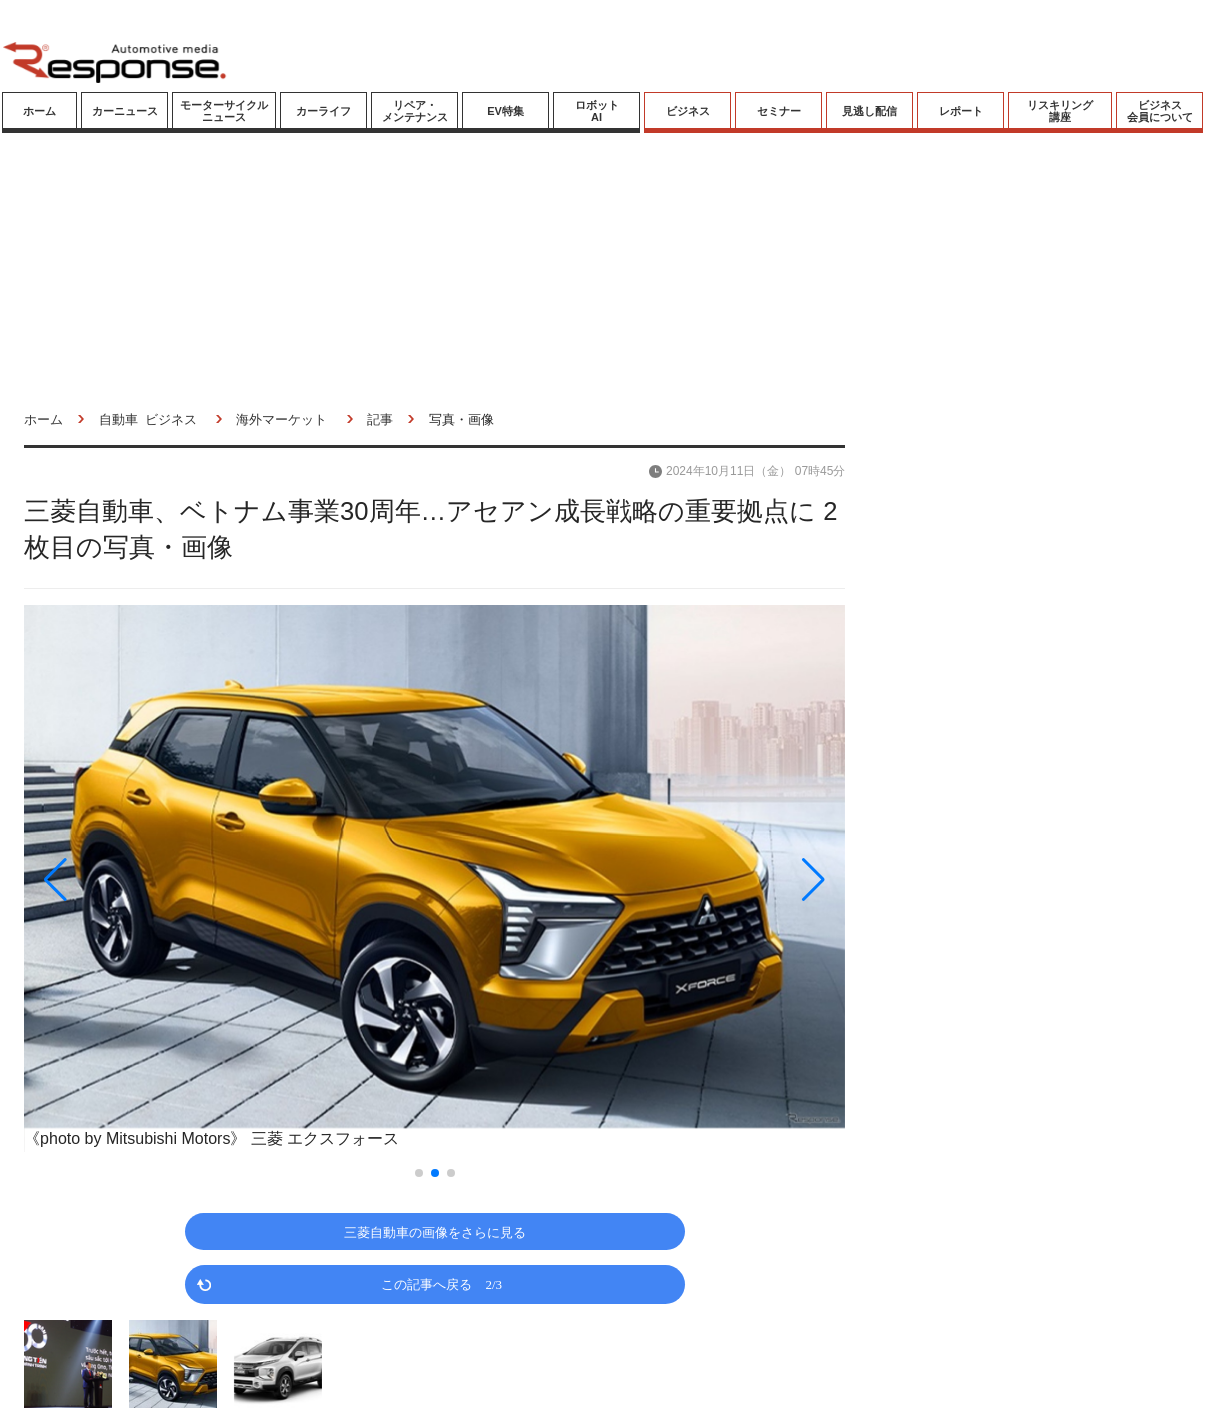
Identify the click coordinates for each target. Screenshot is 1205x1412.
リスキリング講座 (1060, 111)
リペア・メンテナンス (415, 111)
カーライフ (323, 111)
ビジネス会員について (1160, 111)
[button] (147, 879)
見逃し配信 (869, 111)
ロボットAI (597, 111)
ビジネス (688, 111)
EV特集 (505, 111)
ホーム (39, 111)
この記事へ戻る (441, 1283)
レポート (961, 111)
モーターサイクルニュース (224, 111)
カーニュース (125, 111)
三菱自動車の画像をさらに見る (435, 1231)
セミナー (779, 111)
